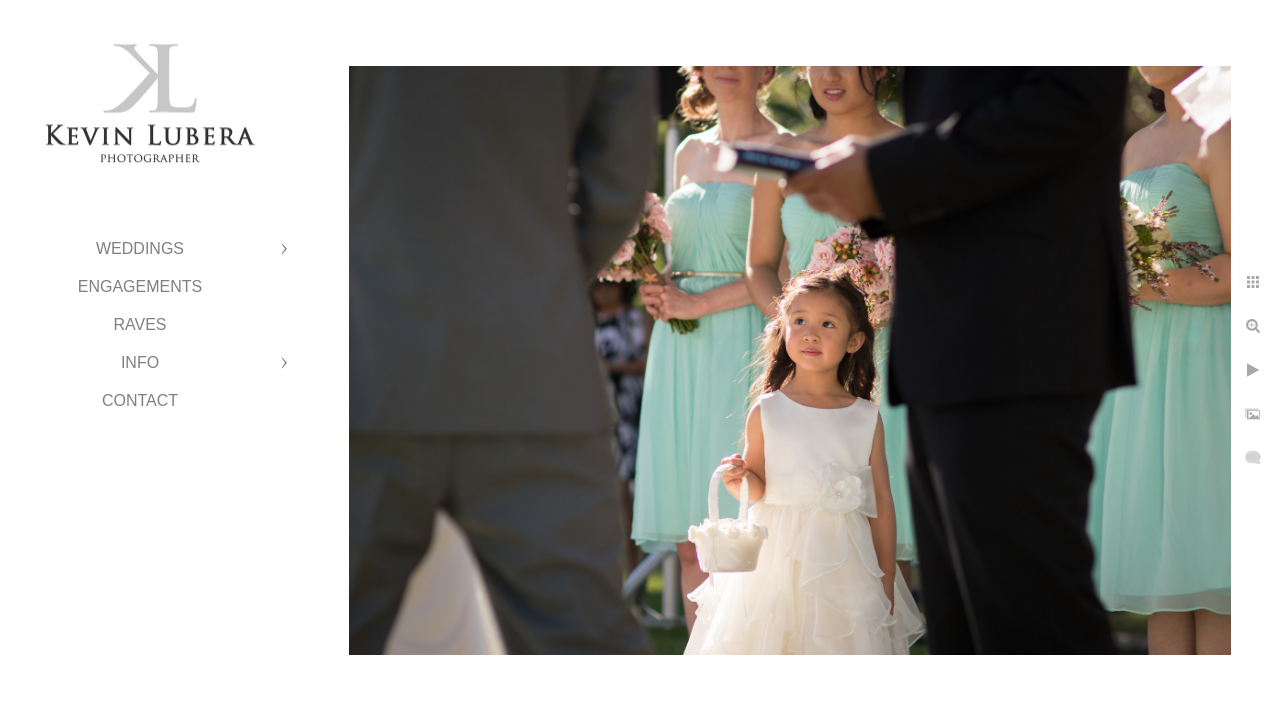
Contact (140, 400)
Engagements (140, 286)
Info (140, 362)
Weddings (140, 248)
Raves (139, 324)
